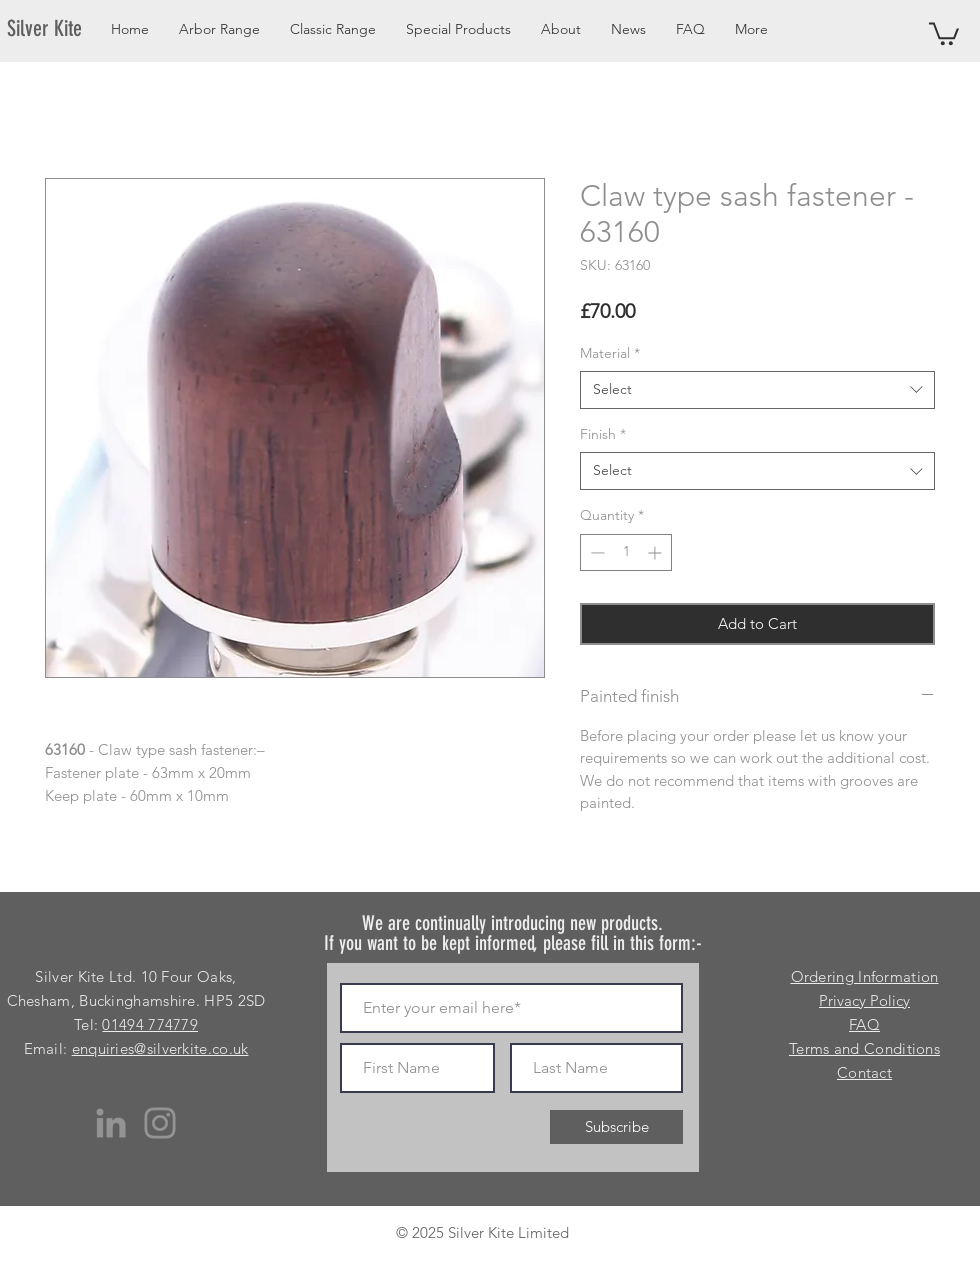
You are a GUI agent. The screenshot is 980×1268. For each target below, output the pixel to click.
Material (610, 353)
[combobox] (757, 390)
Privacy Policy (864, 1000)
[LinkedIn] (111, 1123)
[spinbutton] (626, 552)
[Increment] (656, 552)
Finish (603, 434)
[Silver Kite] (56, 29)
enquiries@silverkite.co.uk (160, 1048)
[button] (944, 32)
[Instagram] (160, 1123)
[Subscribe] (616, 1127)
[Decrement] (595, 552)
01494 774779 (150, 1024)
